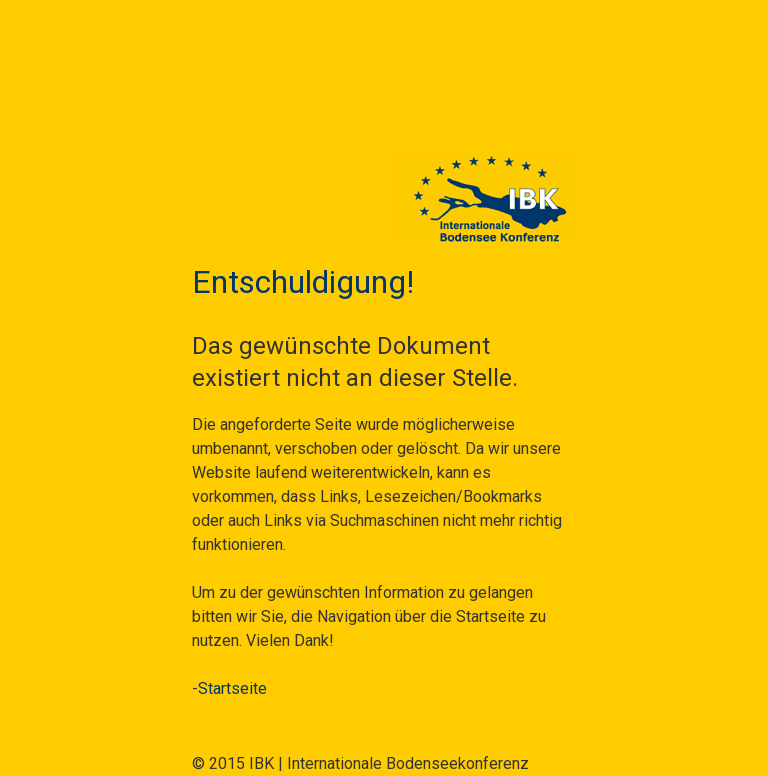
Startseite (232, 688)
